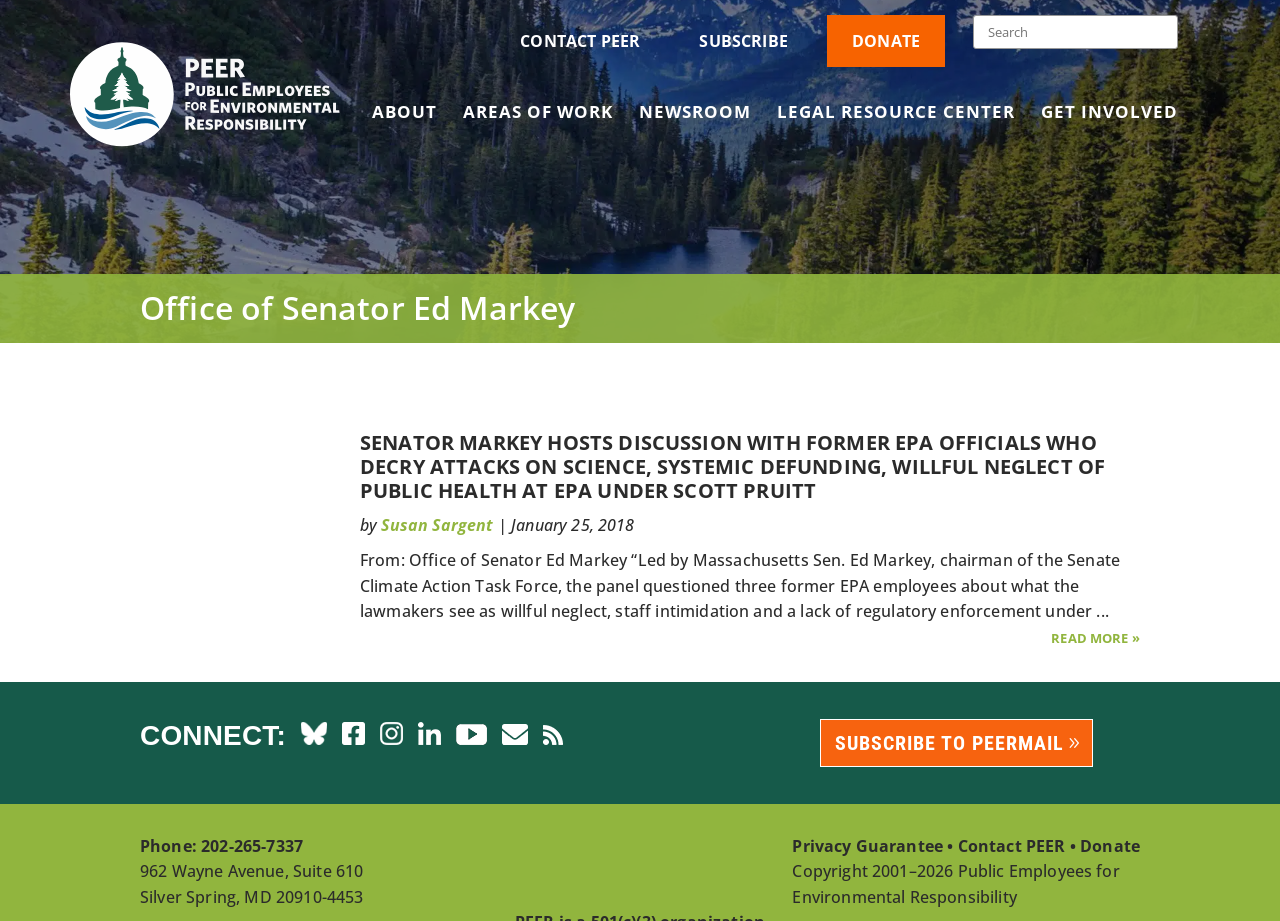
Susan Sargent (437, 525)
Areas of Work (538, 114)
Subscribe (743, 41)
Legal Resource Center (896, 114)
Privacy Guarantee (867, 846)
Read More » (1095, 638)
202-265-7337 (252, 846)
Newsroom (695, 114)
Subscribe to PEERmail (949, 743)
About (404, 114)
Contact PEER (580, 41)
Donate (886, 41)
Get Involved (1109, 114)
